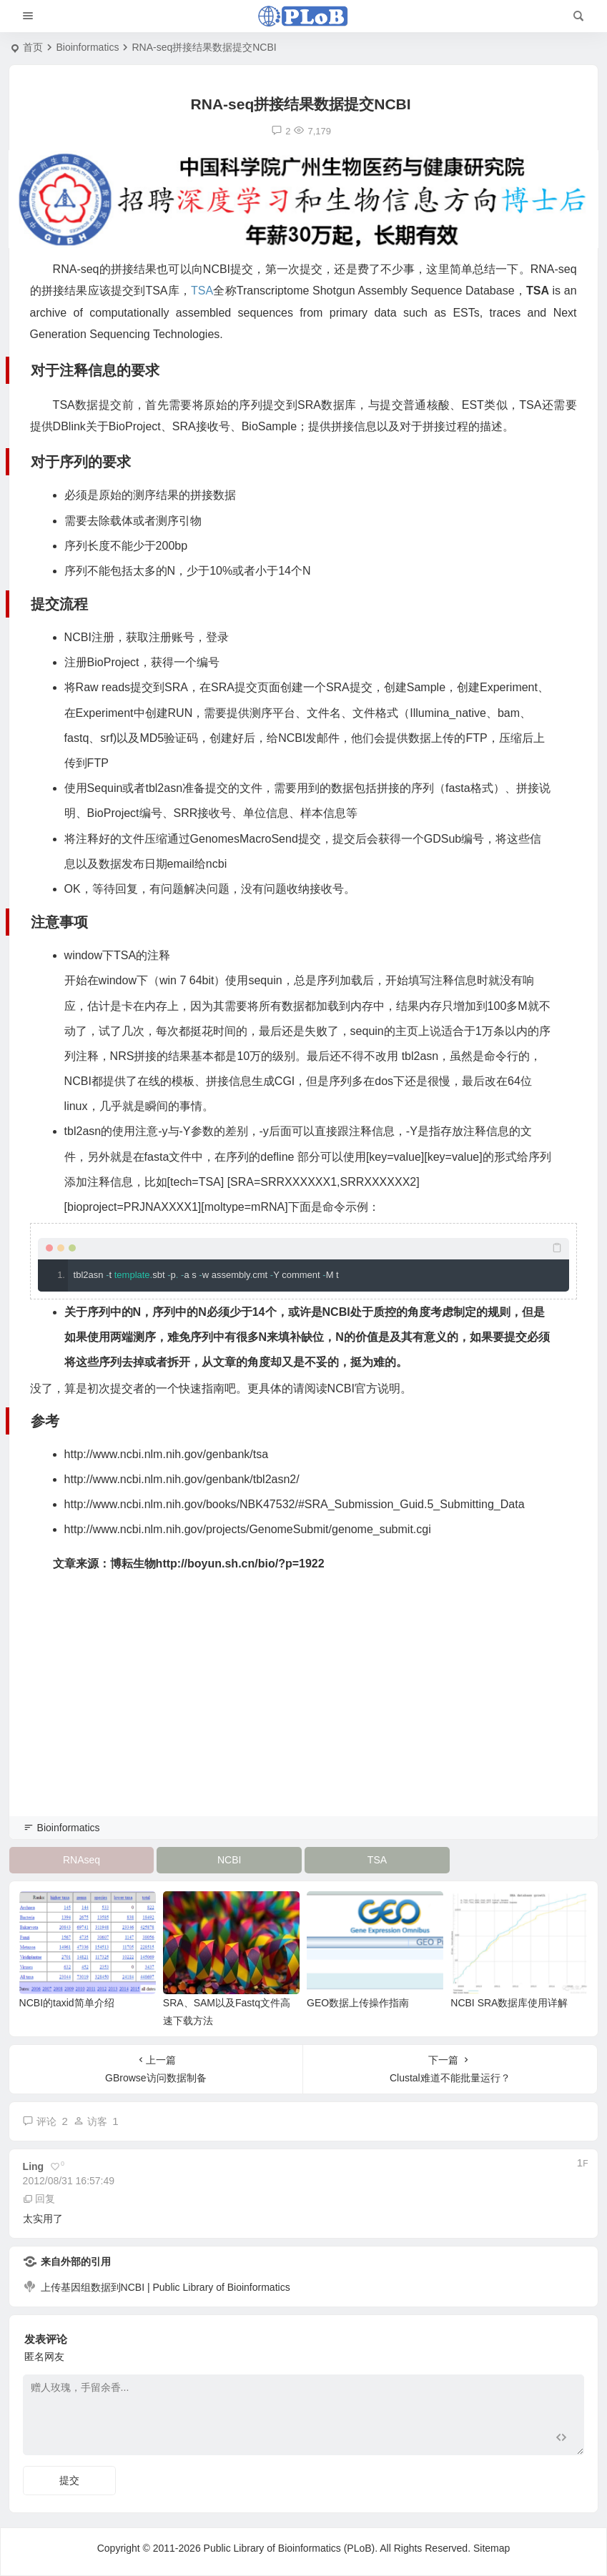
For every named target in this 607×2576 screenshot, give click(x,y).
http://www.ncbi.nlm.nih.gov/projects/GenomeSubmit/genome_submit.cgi (247, 1529)
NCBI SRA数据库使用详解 (509, 2002)
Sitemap (491, 2548)
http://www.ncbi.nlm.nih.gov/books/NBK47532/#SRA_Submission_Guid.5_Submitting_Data (294, 1504)
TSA (202, 290)
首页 (33, 47)
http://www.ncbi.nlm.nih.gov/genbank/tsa (166, 1454)
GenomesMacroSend (244, 839)
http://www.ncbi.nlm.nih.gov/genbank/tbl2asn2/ (182, 1479)
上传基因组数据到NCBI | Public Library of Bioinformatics (165, 2287)
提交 (69, 2480)
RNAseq (81, 1860)
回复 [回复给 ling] (39, 2198)
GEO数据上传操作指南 (358, 2002)
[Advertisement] (303, 1714)
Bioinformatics (87, 47)
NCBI (229, 1860)
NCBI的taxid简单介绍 (66, 2002)
